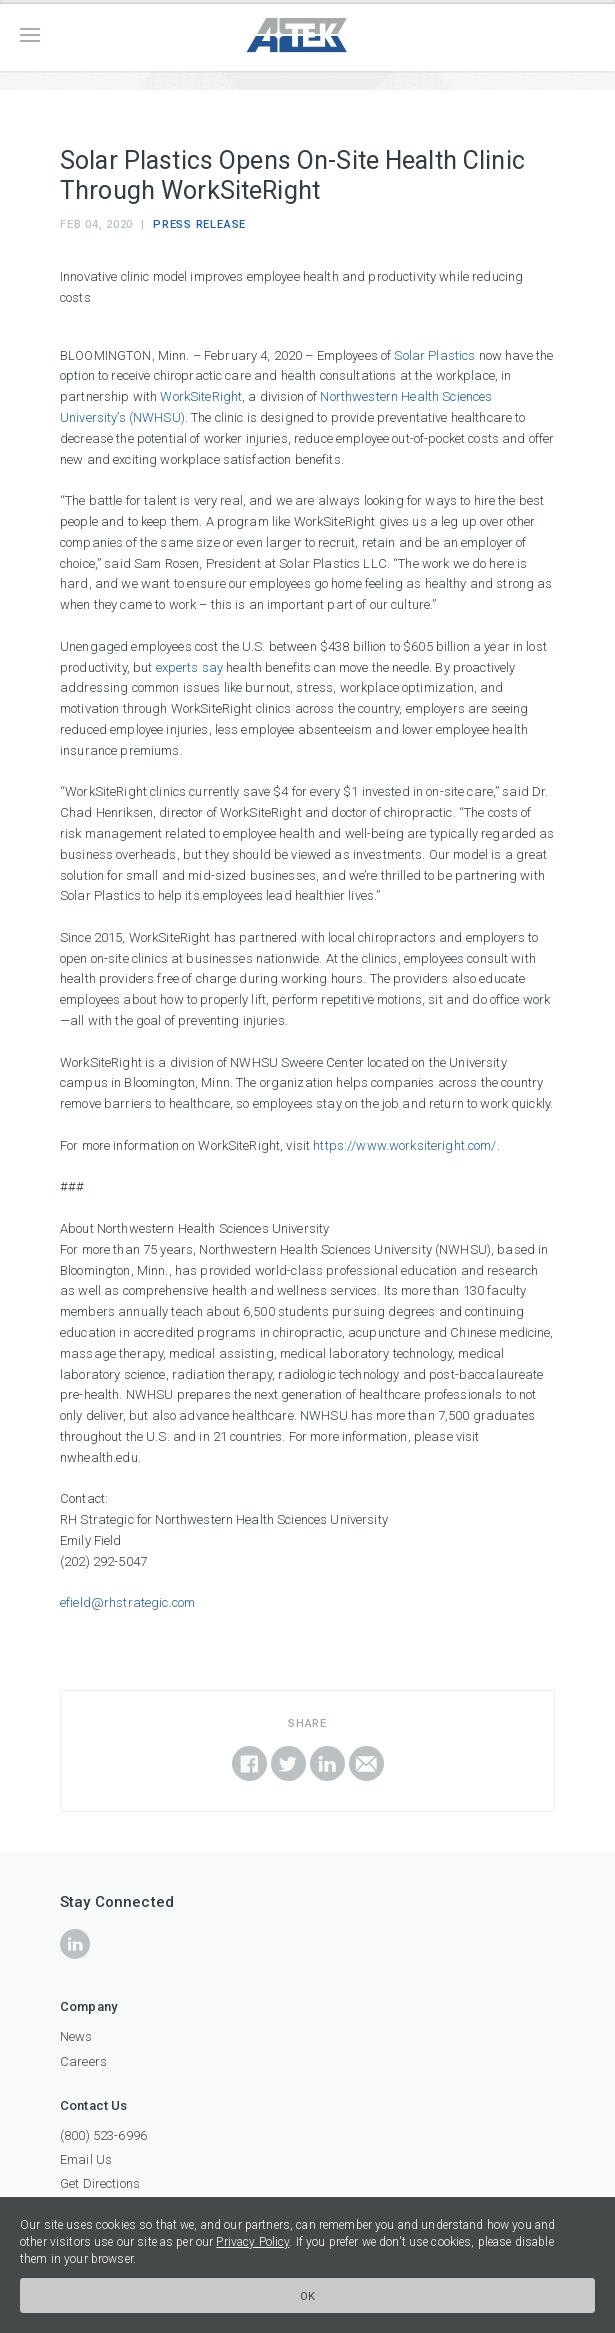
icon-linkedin (75, 1944)
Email (366, 1763)
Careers (83, 2061)
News (76, 2036)
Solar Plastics (434, 355)
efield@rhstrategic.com (127, 1602)
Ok (308, 2296)
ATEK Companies (308, 35)
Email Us (86, 2159)
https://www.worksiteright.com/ (404, 1145)
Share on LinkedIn (327, 1763)
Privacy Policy (252, 2242)
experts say (190, 667)
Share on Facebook (249, 1763)
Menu (30, 35)
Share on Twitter (288, 1763)
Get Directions (100, 2183)
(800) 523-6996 (103, 2135)
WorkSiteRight (201, 396)
